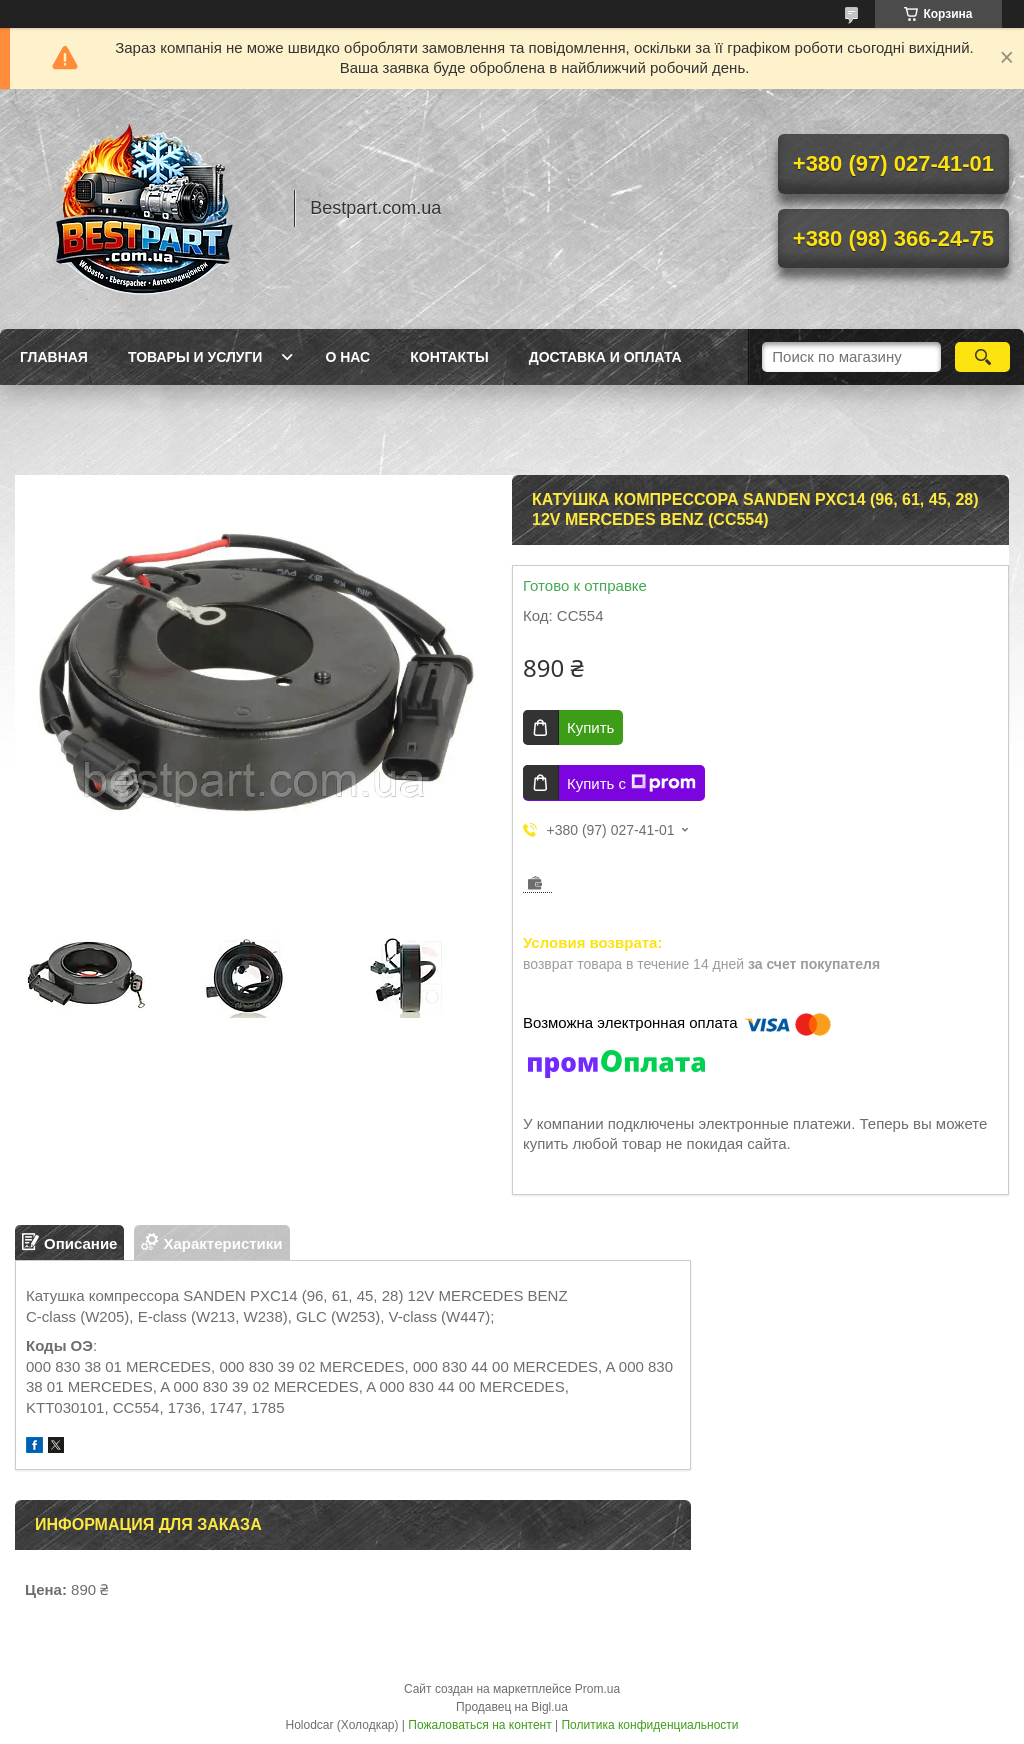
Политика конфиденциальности (649, 1725)
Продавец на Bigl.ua (512, 1707)
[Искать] (982, 357)
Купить (590, 727)
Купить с (631, 783)
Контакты (449, 357)
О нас (347, 357)
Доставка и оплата (605, 357)
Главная (54, 357)
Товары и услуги (195, 357)
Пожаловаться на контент (479, 1725)
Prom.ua (597, 1689)
